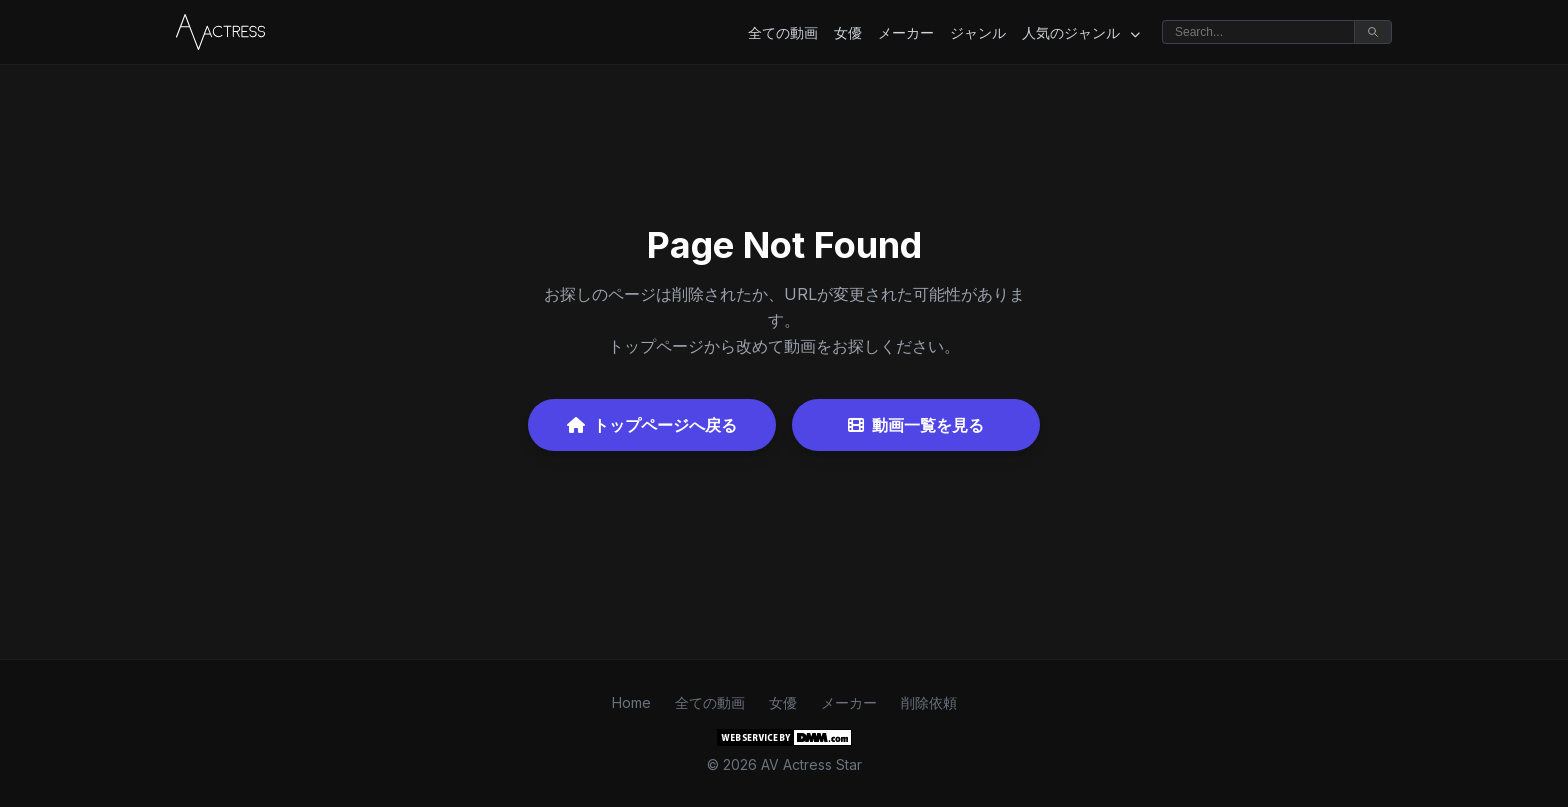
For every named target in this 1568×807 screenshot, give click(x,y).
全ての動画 (783, 32)
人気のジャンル (1081, 33)
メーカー (906, 32)
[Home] (220, 32)
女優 (848, 32)
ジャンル (978, 32)
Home (631, 702)
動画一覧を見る (916, 425)
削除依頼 (929, 702)
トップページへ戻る (652, 425)
